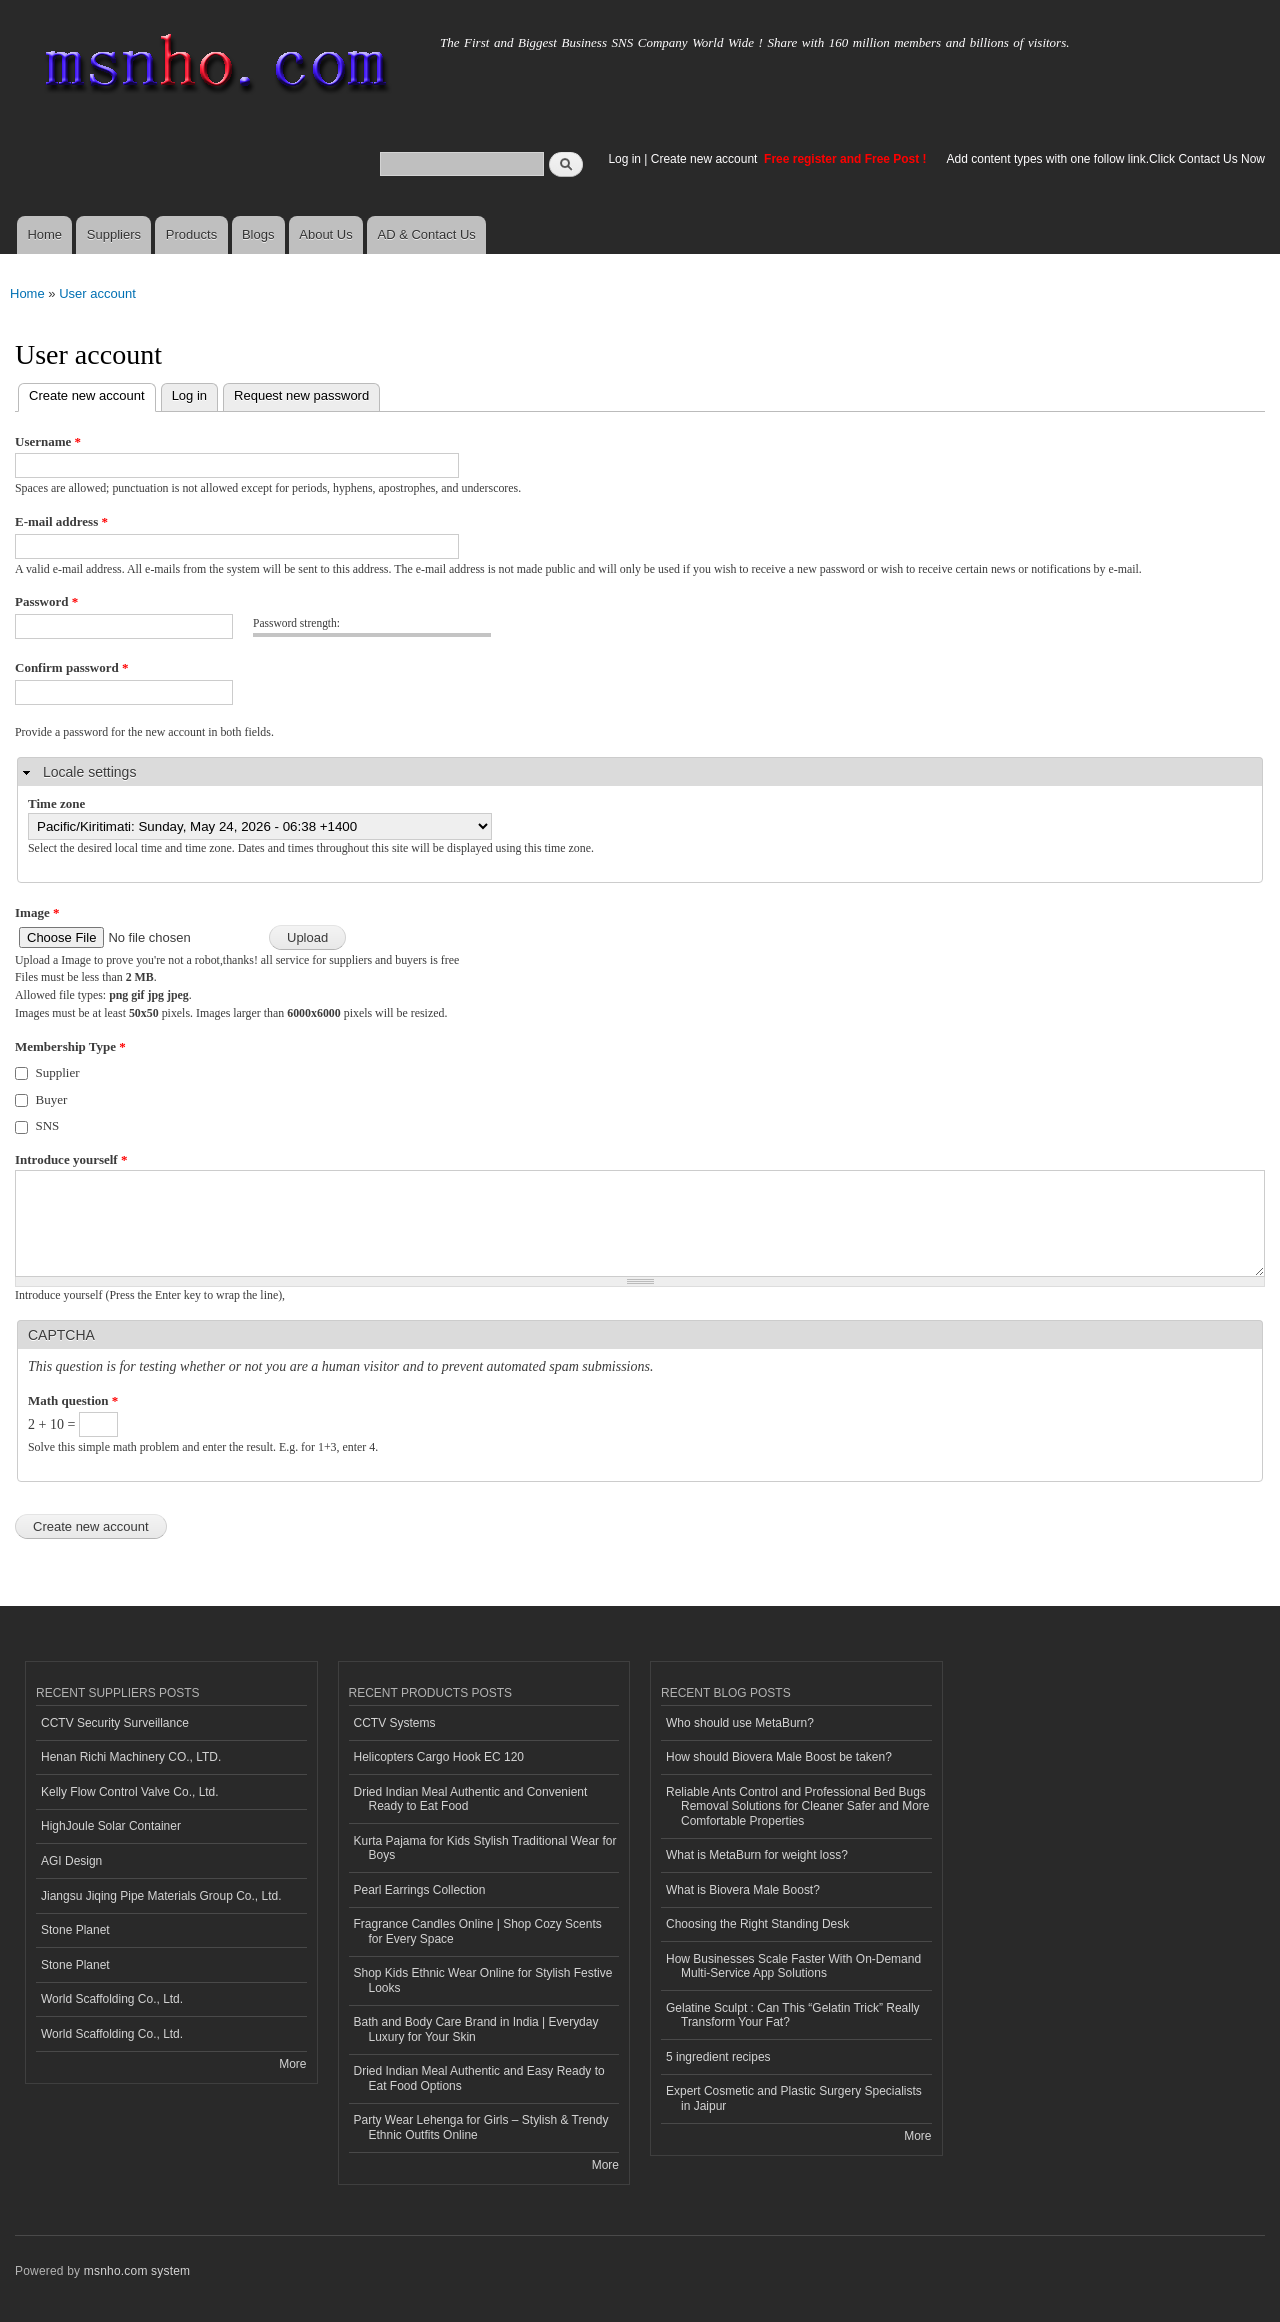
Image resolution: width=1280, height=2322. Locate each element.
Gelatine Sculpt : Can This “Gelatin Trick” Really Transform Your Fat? (793, 2015)
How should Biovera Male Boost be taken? (779, 1757)
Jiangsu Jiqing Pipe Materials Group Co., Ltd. (161, 1896)
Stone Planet (75, 1930)
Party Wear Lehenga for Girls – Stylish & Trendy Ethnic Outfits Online (481, 2127)
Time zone (56, 803)
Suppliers (114, 234)
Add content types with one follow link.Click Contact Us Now (1106, 159)
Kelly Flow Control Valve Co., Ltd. (130, 1792)
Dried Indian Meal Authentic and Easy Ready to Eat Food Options (479, 2078)
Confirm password (71, 667)
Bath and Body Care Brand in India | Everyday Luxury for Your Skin (476, 2029)
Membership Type (70, 1046)
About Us (325, 234)
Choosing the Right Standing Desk (757, 1924)
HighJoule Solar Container (111, 1826)
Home (44, 234)
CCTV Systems (395, 1723)
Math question (73, 1400)
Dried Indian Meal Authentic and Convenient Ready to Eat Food (471, 1799)
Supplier (58, 1072)
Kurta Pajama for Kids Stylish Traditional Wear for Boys (485, 1848)
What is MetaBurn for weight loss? (757, 1855)
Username (48, 441)
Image (37, 912)
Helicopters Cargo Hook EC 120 (439, 1757)
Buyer (52, 1099)
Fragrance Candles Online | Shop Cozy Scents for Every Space (478, 1931)
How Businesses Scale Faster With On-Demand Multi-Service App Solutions (793, 1966)
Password (46, 601)
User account (97, 293)
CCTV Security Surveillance (115, 1723)
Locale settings (89, 772)
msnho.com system (137, 2271)
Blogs (258, 234)
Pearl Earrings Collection (420, 1890)
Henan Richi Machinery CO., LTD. (131, 1757)
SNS (48, 1125)
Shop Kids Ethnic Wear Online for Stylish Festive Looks (483, 1980)
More (292, 2064)
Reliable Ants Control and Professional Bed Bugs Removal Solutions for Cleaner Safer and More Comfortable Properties (797, 1806)
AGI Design (71, 1861)
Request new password (301, 395)
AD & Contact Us (427, 234)
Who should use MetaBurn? (740, 1723)
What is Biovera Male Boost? (743, 1890)
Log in (624, 159)
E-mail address (61, 521)
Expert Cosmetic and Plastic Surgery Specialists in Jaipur (794, 2098)
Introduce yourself (71, 1159)
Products (191, 234)
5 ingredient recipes (718, 2057)
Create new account (706, 159)
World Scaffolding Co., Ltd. (112, 1999)
